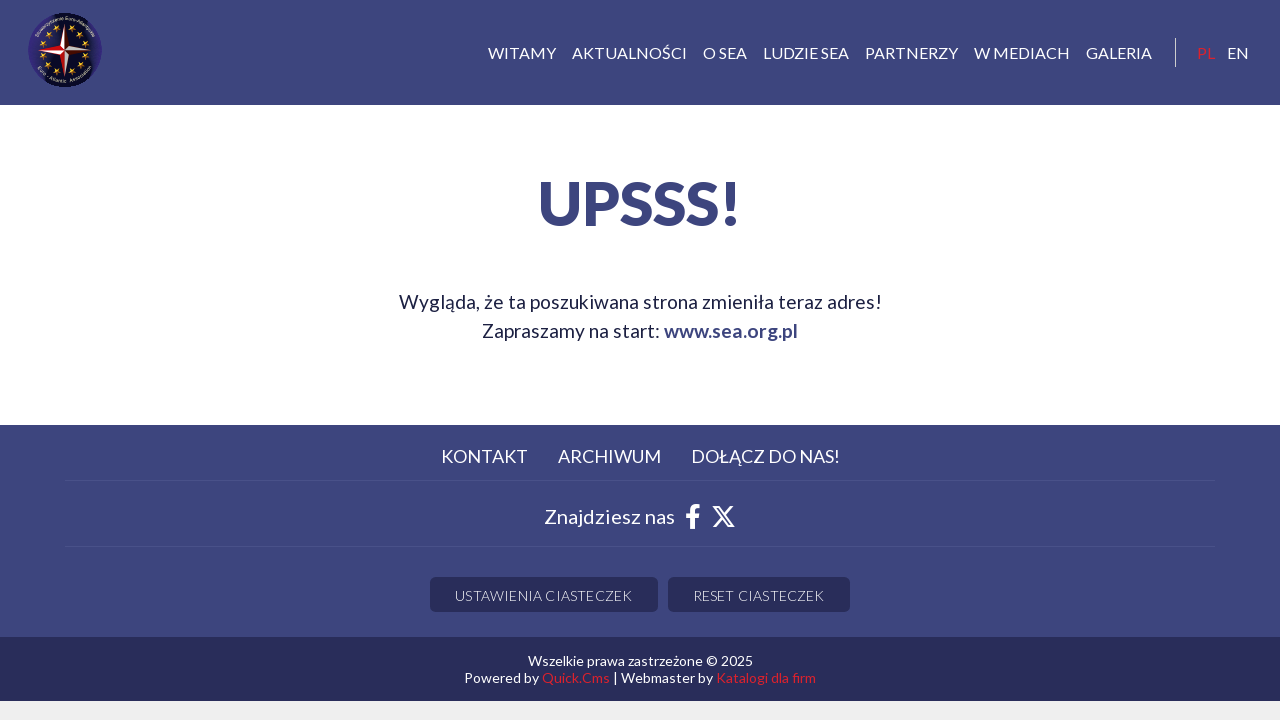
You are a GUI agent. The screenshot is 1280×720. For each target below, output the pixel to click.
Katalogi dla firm (766, 677)
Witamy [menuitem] (522, 52)
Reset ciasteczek (759, 595)
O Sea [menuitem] (725, 52)
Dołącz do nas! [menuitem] (765, 456)
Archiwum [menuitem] (609, 456)
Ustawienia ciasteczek (543, 595)
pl (1206, 52)
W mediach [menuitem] (1022, 52)
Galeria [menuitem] (1119, 52)
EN (1238, 52)
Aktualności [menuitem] (629, 52)
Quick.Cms (576, 677)
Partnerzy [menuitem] (911, 52)
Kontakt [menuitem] (484, 456)
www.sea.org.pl (731, 330)
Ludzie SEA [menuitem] (806, 52)
